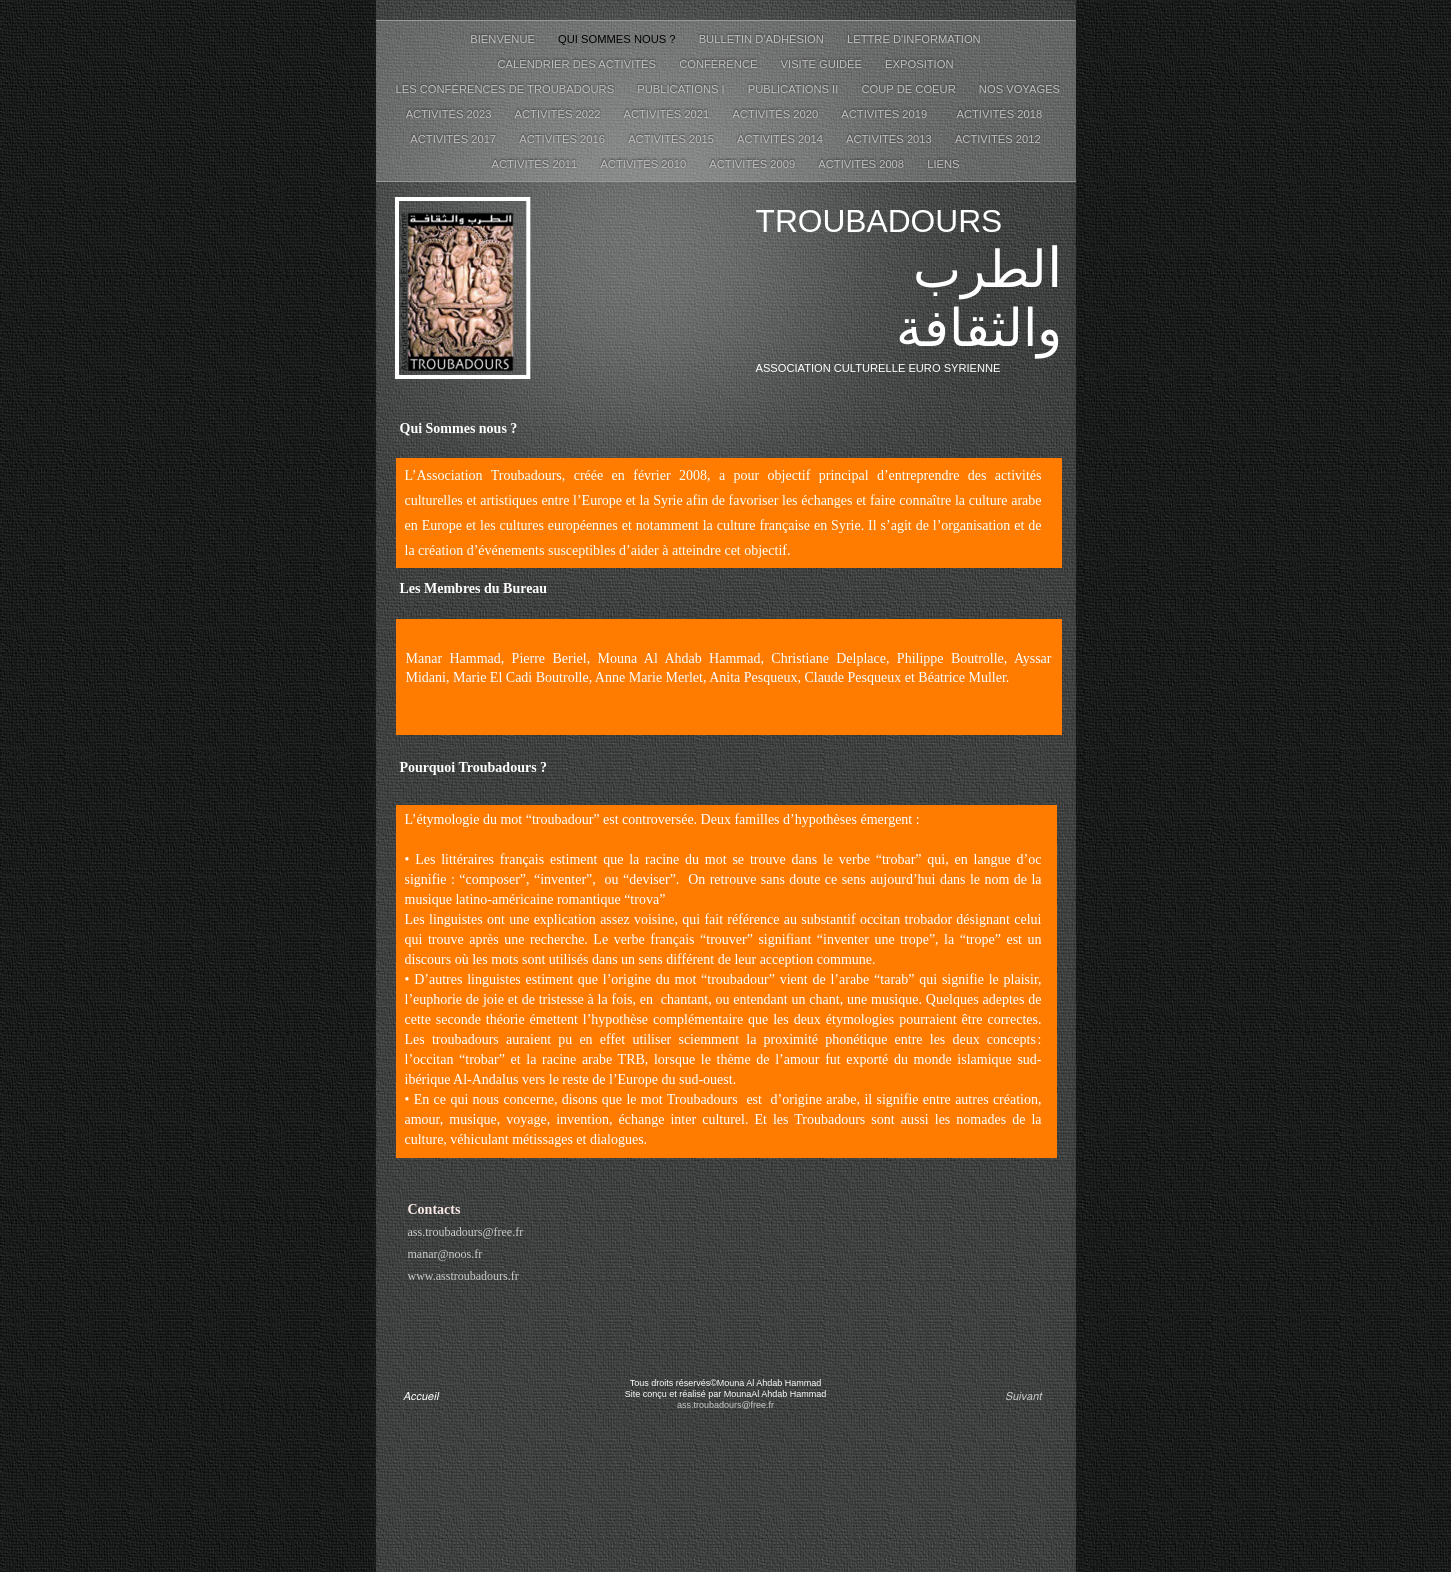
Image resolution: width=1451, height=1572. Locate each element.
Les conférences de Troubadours (507, 89)
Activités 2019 (888, 114)
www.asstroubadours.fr (463, 1276)
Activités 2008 (862, 164)
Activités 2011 (535, 164)
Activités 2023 (450, 114)
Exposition (919, 64)
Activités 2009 (753, 164)
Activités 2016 (563, 139)
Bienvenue (504, 39)
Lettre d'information (914, 39)
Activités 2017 (454, 139)
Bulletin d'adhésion (763, 39)
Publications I (682, 89)
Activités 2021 (667, 114)
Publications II (795, 89)
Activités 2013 (890, 139)
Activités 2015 (672, 139)
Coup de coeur (909, 89)
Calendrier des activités (578, 64)
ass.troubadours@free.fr (466, 1232)
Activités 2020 (776, 114)
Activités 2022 (559, 114)
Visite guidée (823, 64)
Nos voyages (1019, 89)
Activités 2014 (781, 139)
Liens (943, 164)
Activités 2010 (644, 164)
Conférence (719, 64)
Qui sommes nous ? (618, 39)
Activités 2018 (1000, 114)
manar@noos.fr (445, 1254)
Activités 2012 (998, 139)
